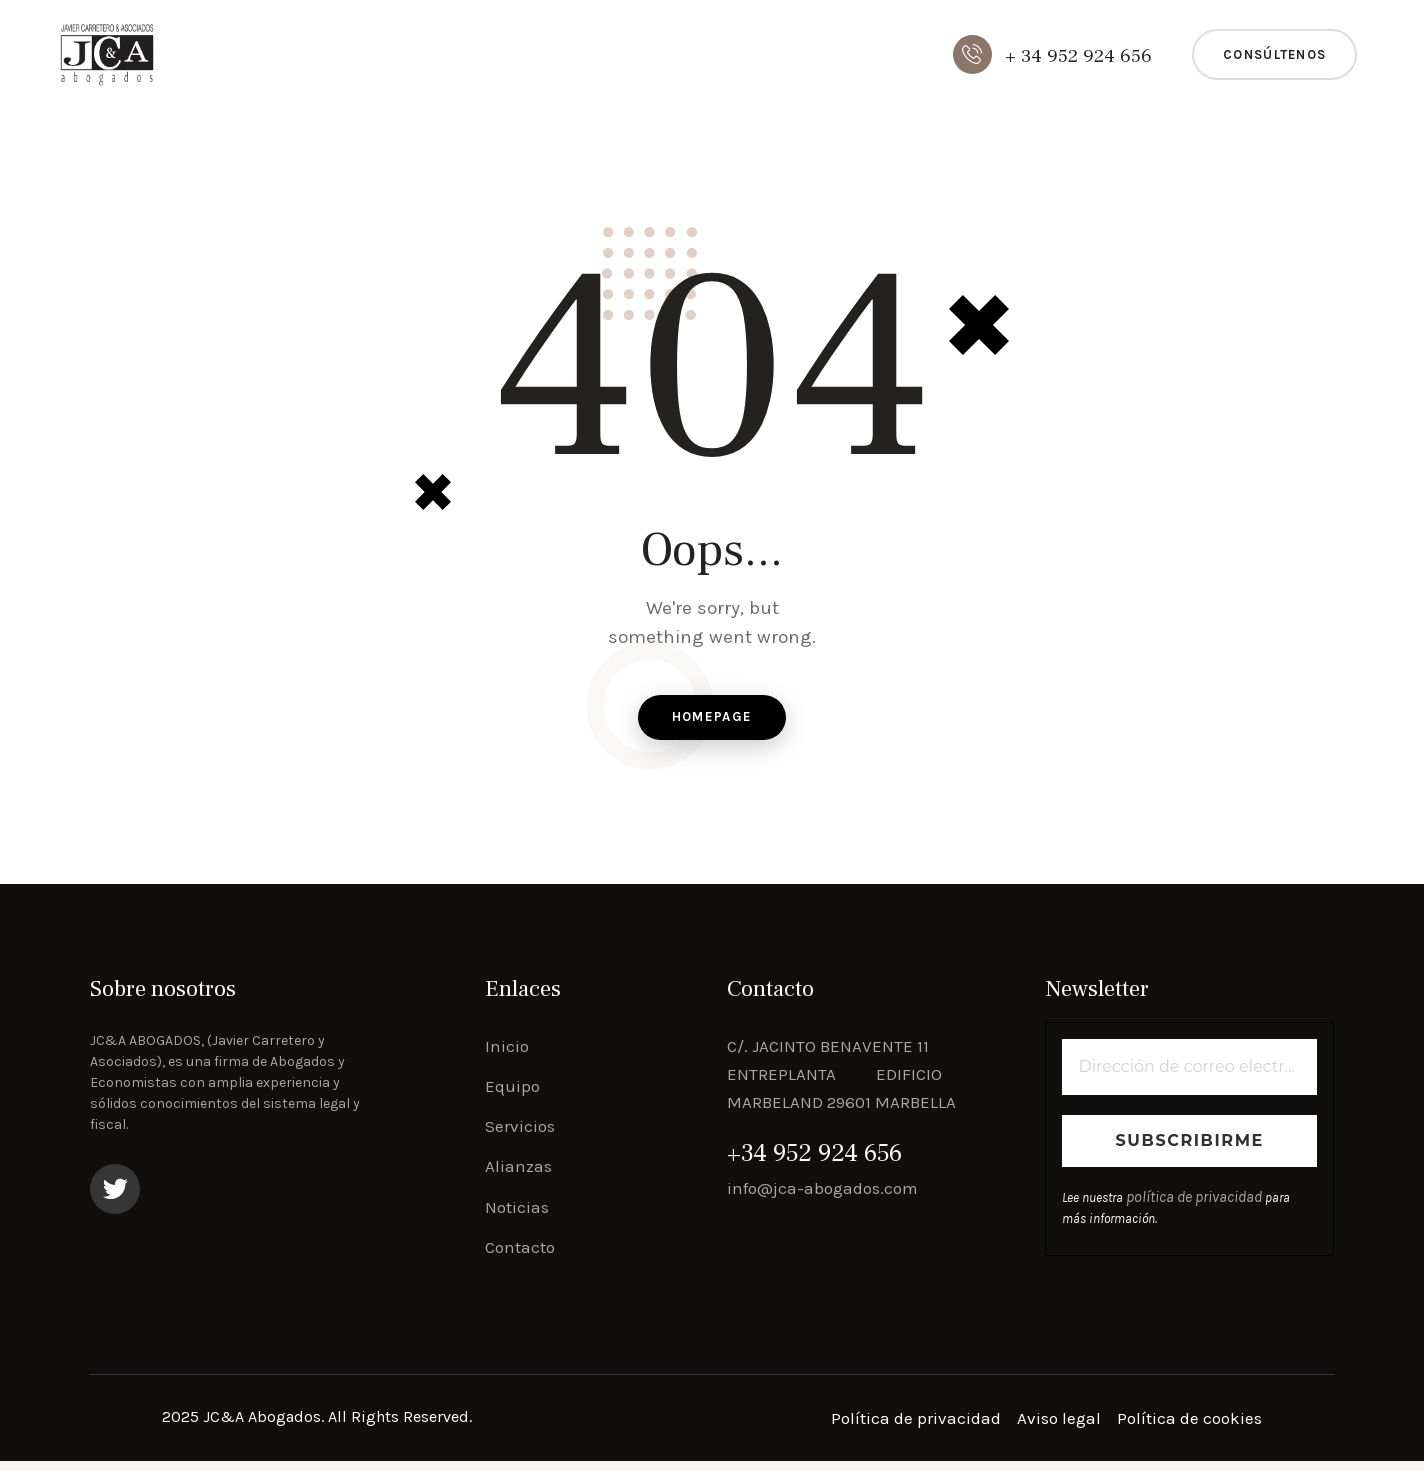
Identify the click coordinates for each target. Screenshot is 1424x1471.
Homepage (712, 722)
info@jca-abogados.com (822, 1198)
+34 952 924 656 (814, 1164)
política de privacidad (1185, 1208)
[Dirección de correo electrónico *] (1189, 1077)
